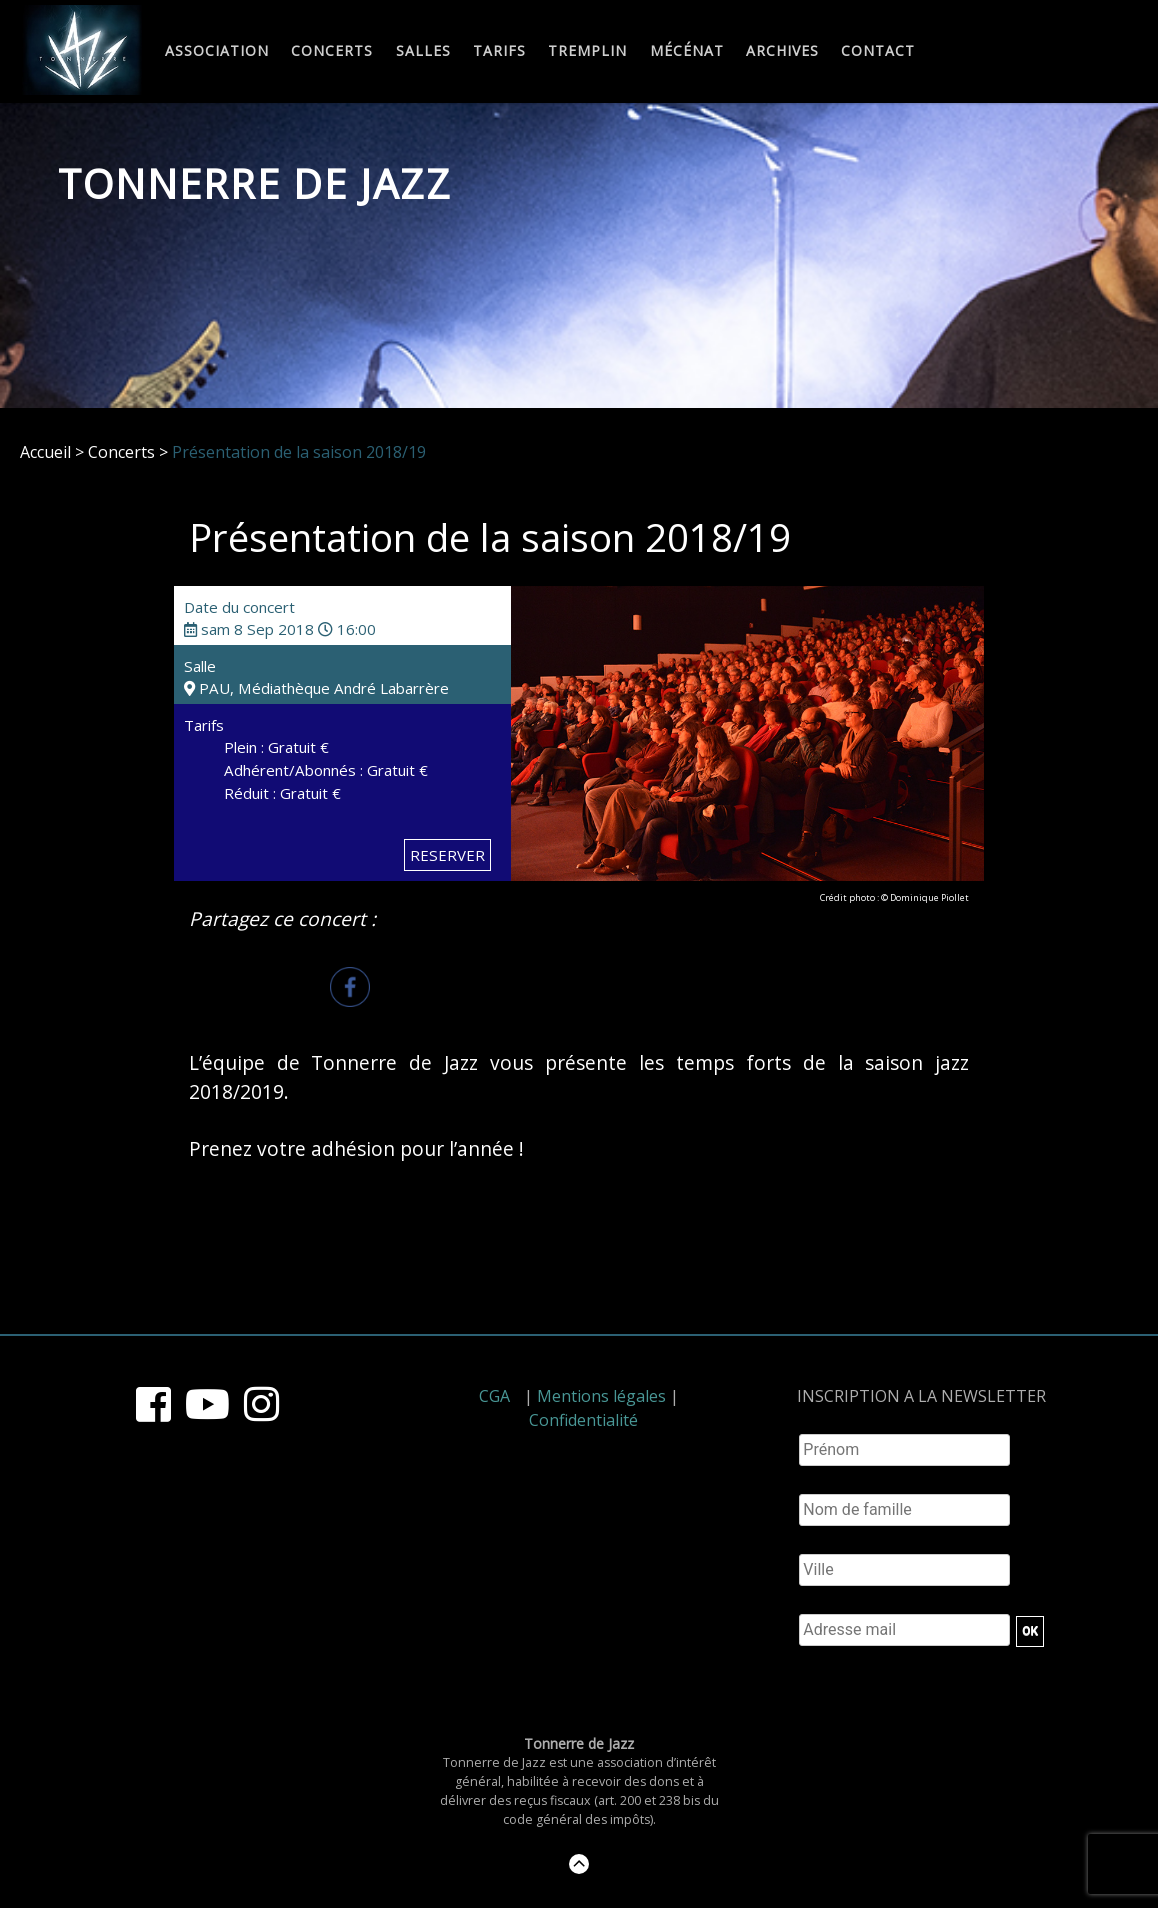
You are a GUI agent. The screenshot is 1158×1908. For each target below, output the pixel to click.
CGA (494, 1396)
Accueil (45, 452)
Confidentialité (583, 1420)
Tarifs (499, 51)
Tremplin (587, 51)
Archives (782, 51)
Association (217, 51)
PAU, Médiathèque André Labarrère (316, 688)
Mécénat (687, 51)
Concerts (332, 51)
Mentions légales (601, 1396)
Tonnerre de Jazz (255, 183)
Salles (423, 51)
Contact (878, 51)
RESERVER (447, 855)
